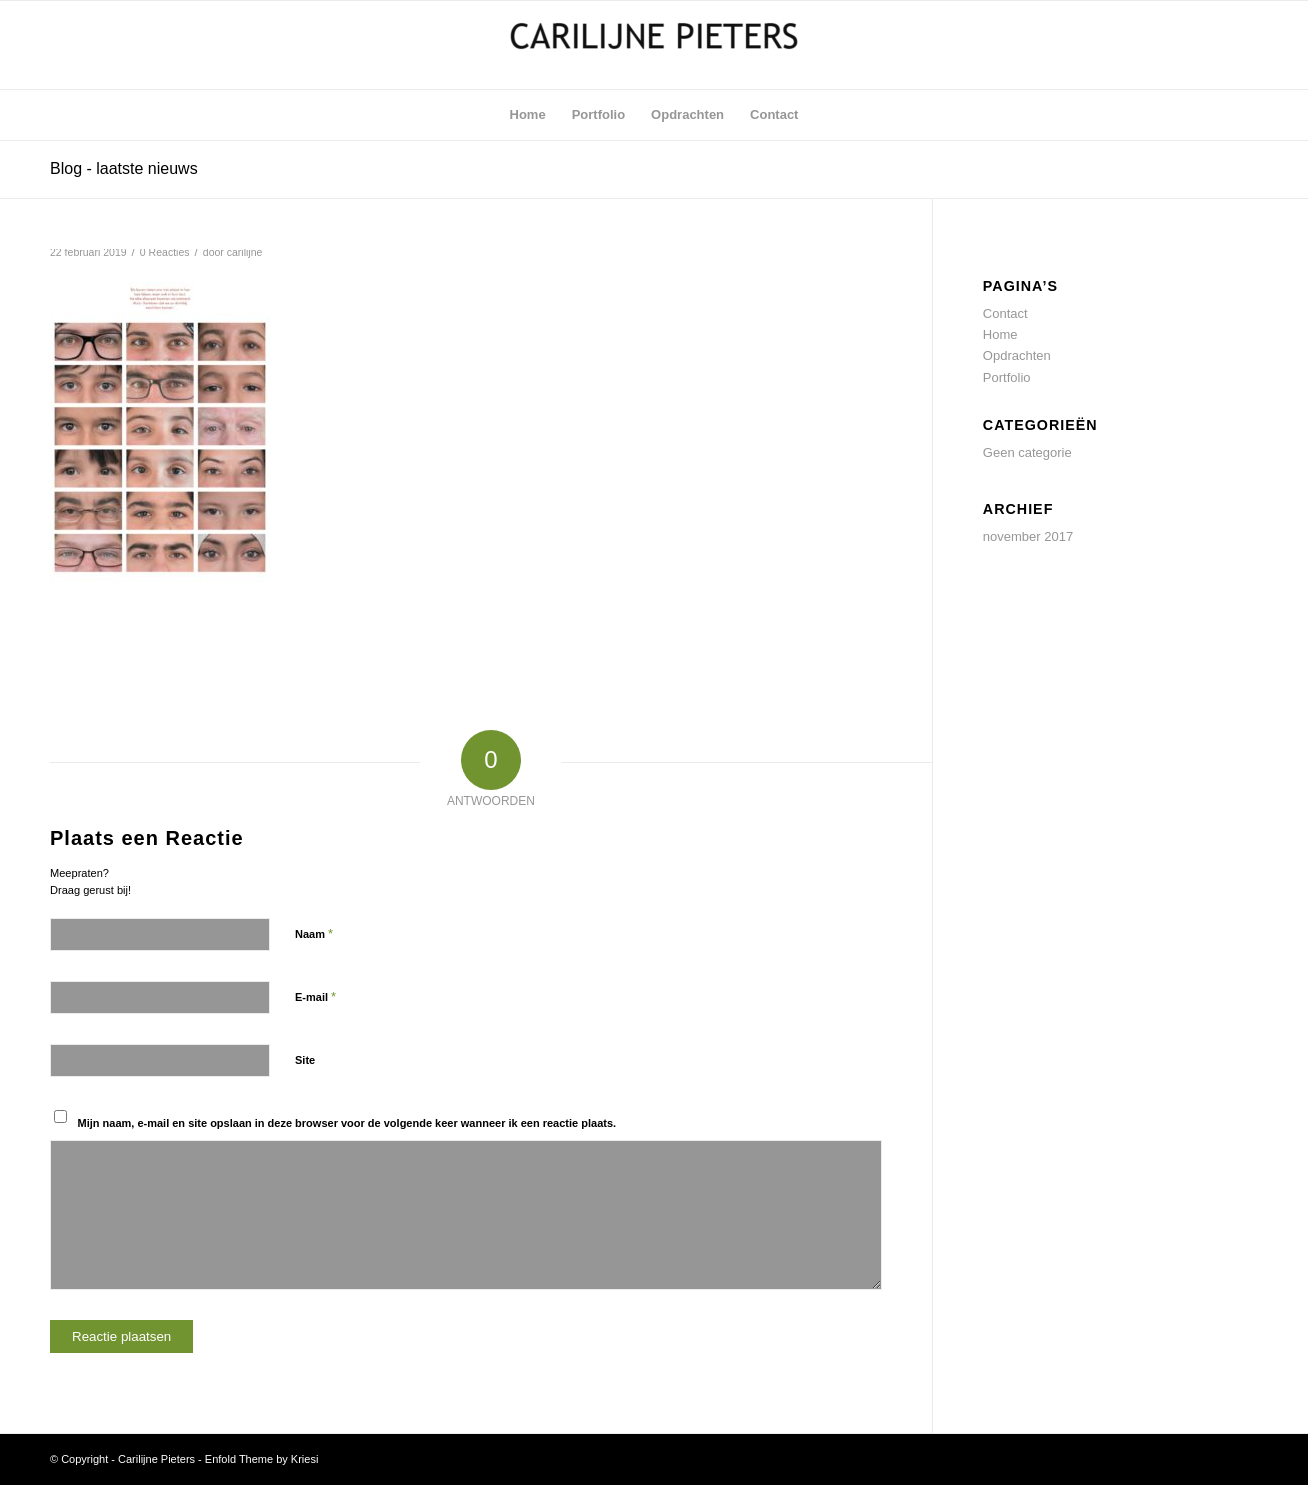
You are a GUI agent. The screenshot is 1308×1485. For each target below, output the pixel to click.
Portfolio (1007, 377)
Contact (1005, 313)
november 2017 (1028, 536)
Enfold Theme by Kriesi (262, 1459)
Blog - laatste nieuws (124, 168)
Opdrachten (1017, 355)
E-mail (315, 996)
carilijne (245, 252)
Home (1000, 334)
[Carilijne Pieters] (654, 45)
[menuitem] (528, 115)
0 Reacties (165, 252)
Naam (314, 933)
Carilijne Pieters (156, 1459)
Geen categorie (1027, 452)
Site (305, 1060)
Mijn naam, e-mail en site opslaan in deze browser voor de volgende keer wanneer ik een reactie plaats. (347, 1123)
